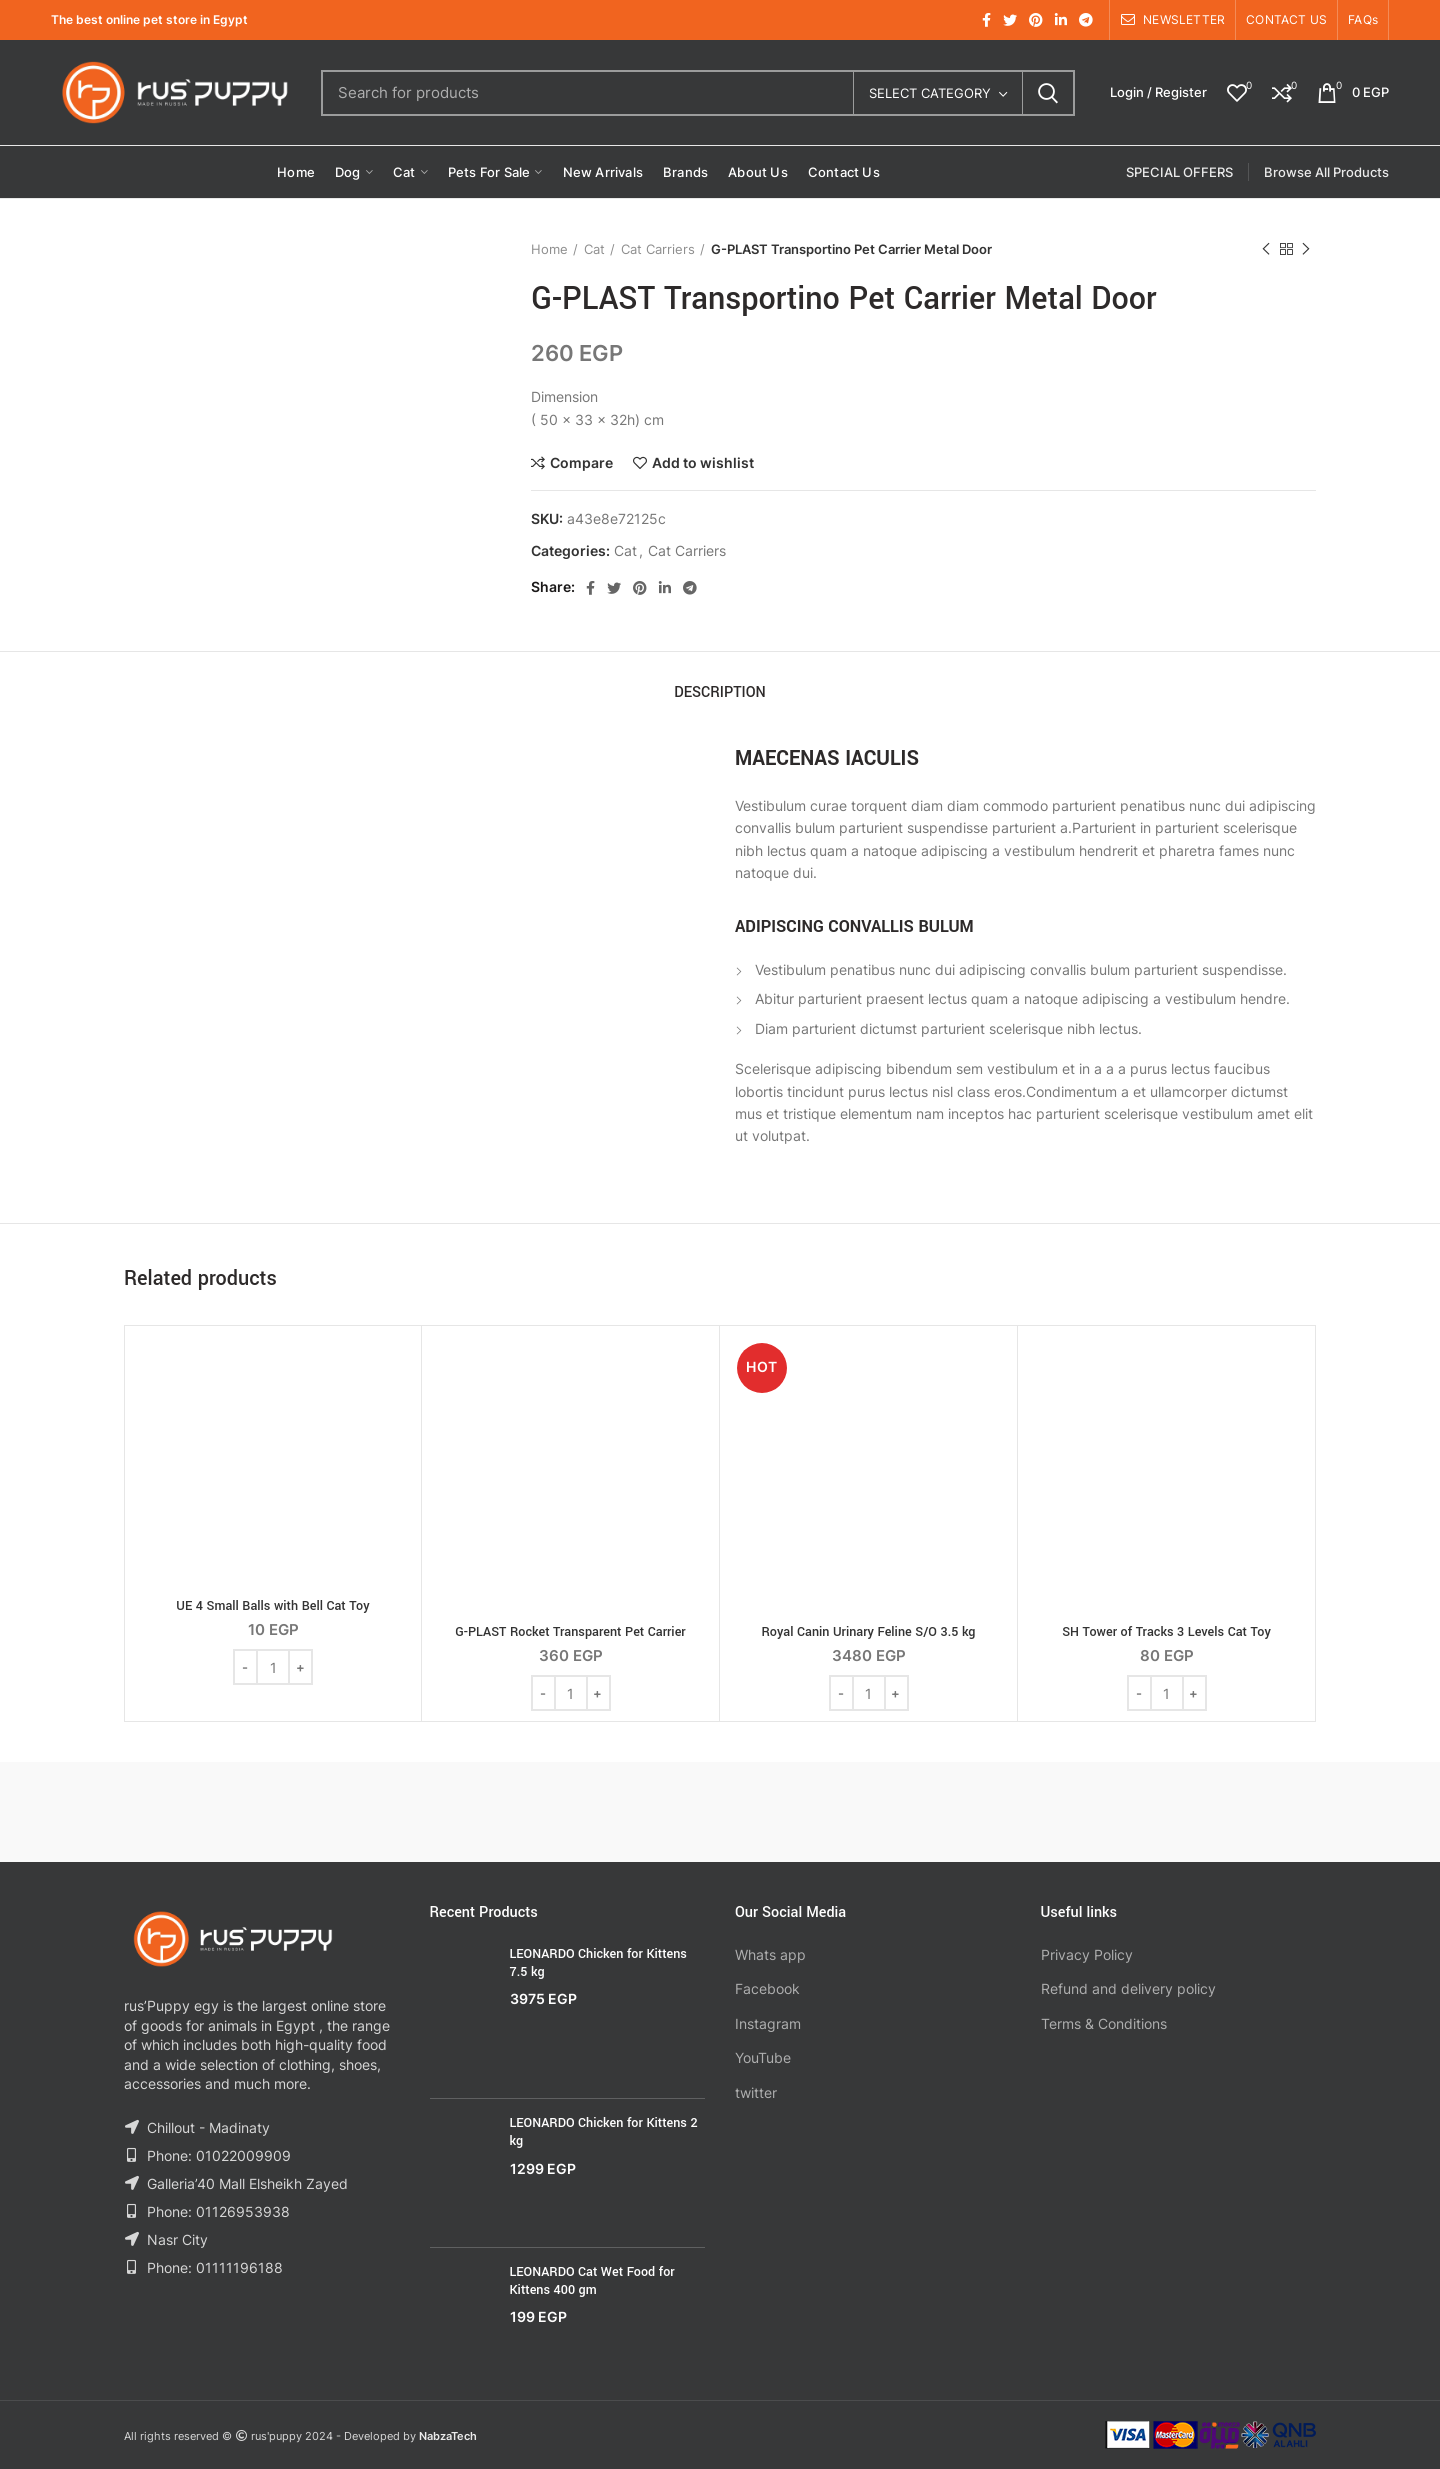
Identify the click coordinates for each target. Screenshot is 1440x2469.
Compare (581, 463)
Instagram (768, 2023)
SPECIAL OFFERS (1179, 172)
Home (549, 249)
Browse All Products (1326, 172)
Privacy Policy (1087, 1954)
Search (1048, 93)
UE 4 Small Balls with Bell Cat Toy (272, 1606)
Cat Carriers (658, 249)
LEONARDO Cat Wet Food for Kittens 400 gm (592, 2281)
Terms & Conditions (1104, 2023)
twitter (756, 2092)
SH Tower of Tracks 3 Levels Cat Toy (1166, 1632)
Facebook (767, 1988)
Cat (594, 249)
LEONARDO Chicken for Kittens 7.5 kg (598, 1963)
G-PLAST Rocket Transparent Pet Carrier (570, 1632)
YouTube (763, 2057)
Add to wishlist (703, 463)
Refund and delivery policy (1128, 1988)
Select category (930, 93)
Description (720, 692)
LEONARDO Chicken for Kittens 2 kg (604, 2132)
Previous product (1266, 249)
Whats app (770, 1954)
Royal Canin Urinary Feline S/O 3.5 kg (868, 1632)
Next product (1306, 249)
